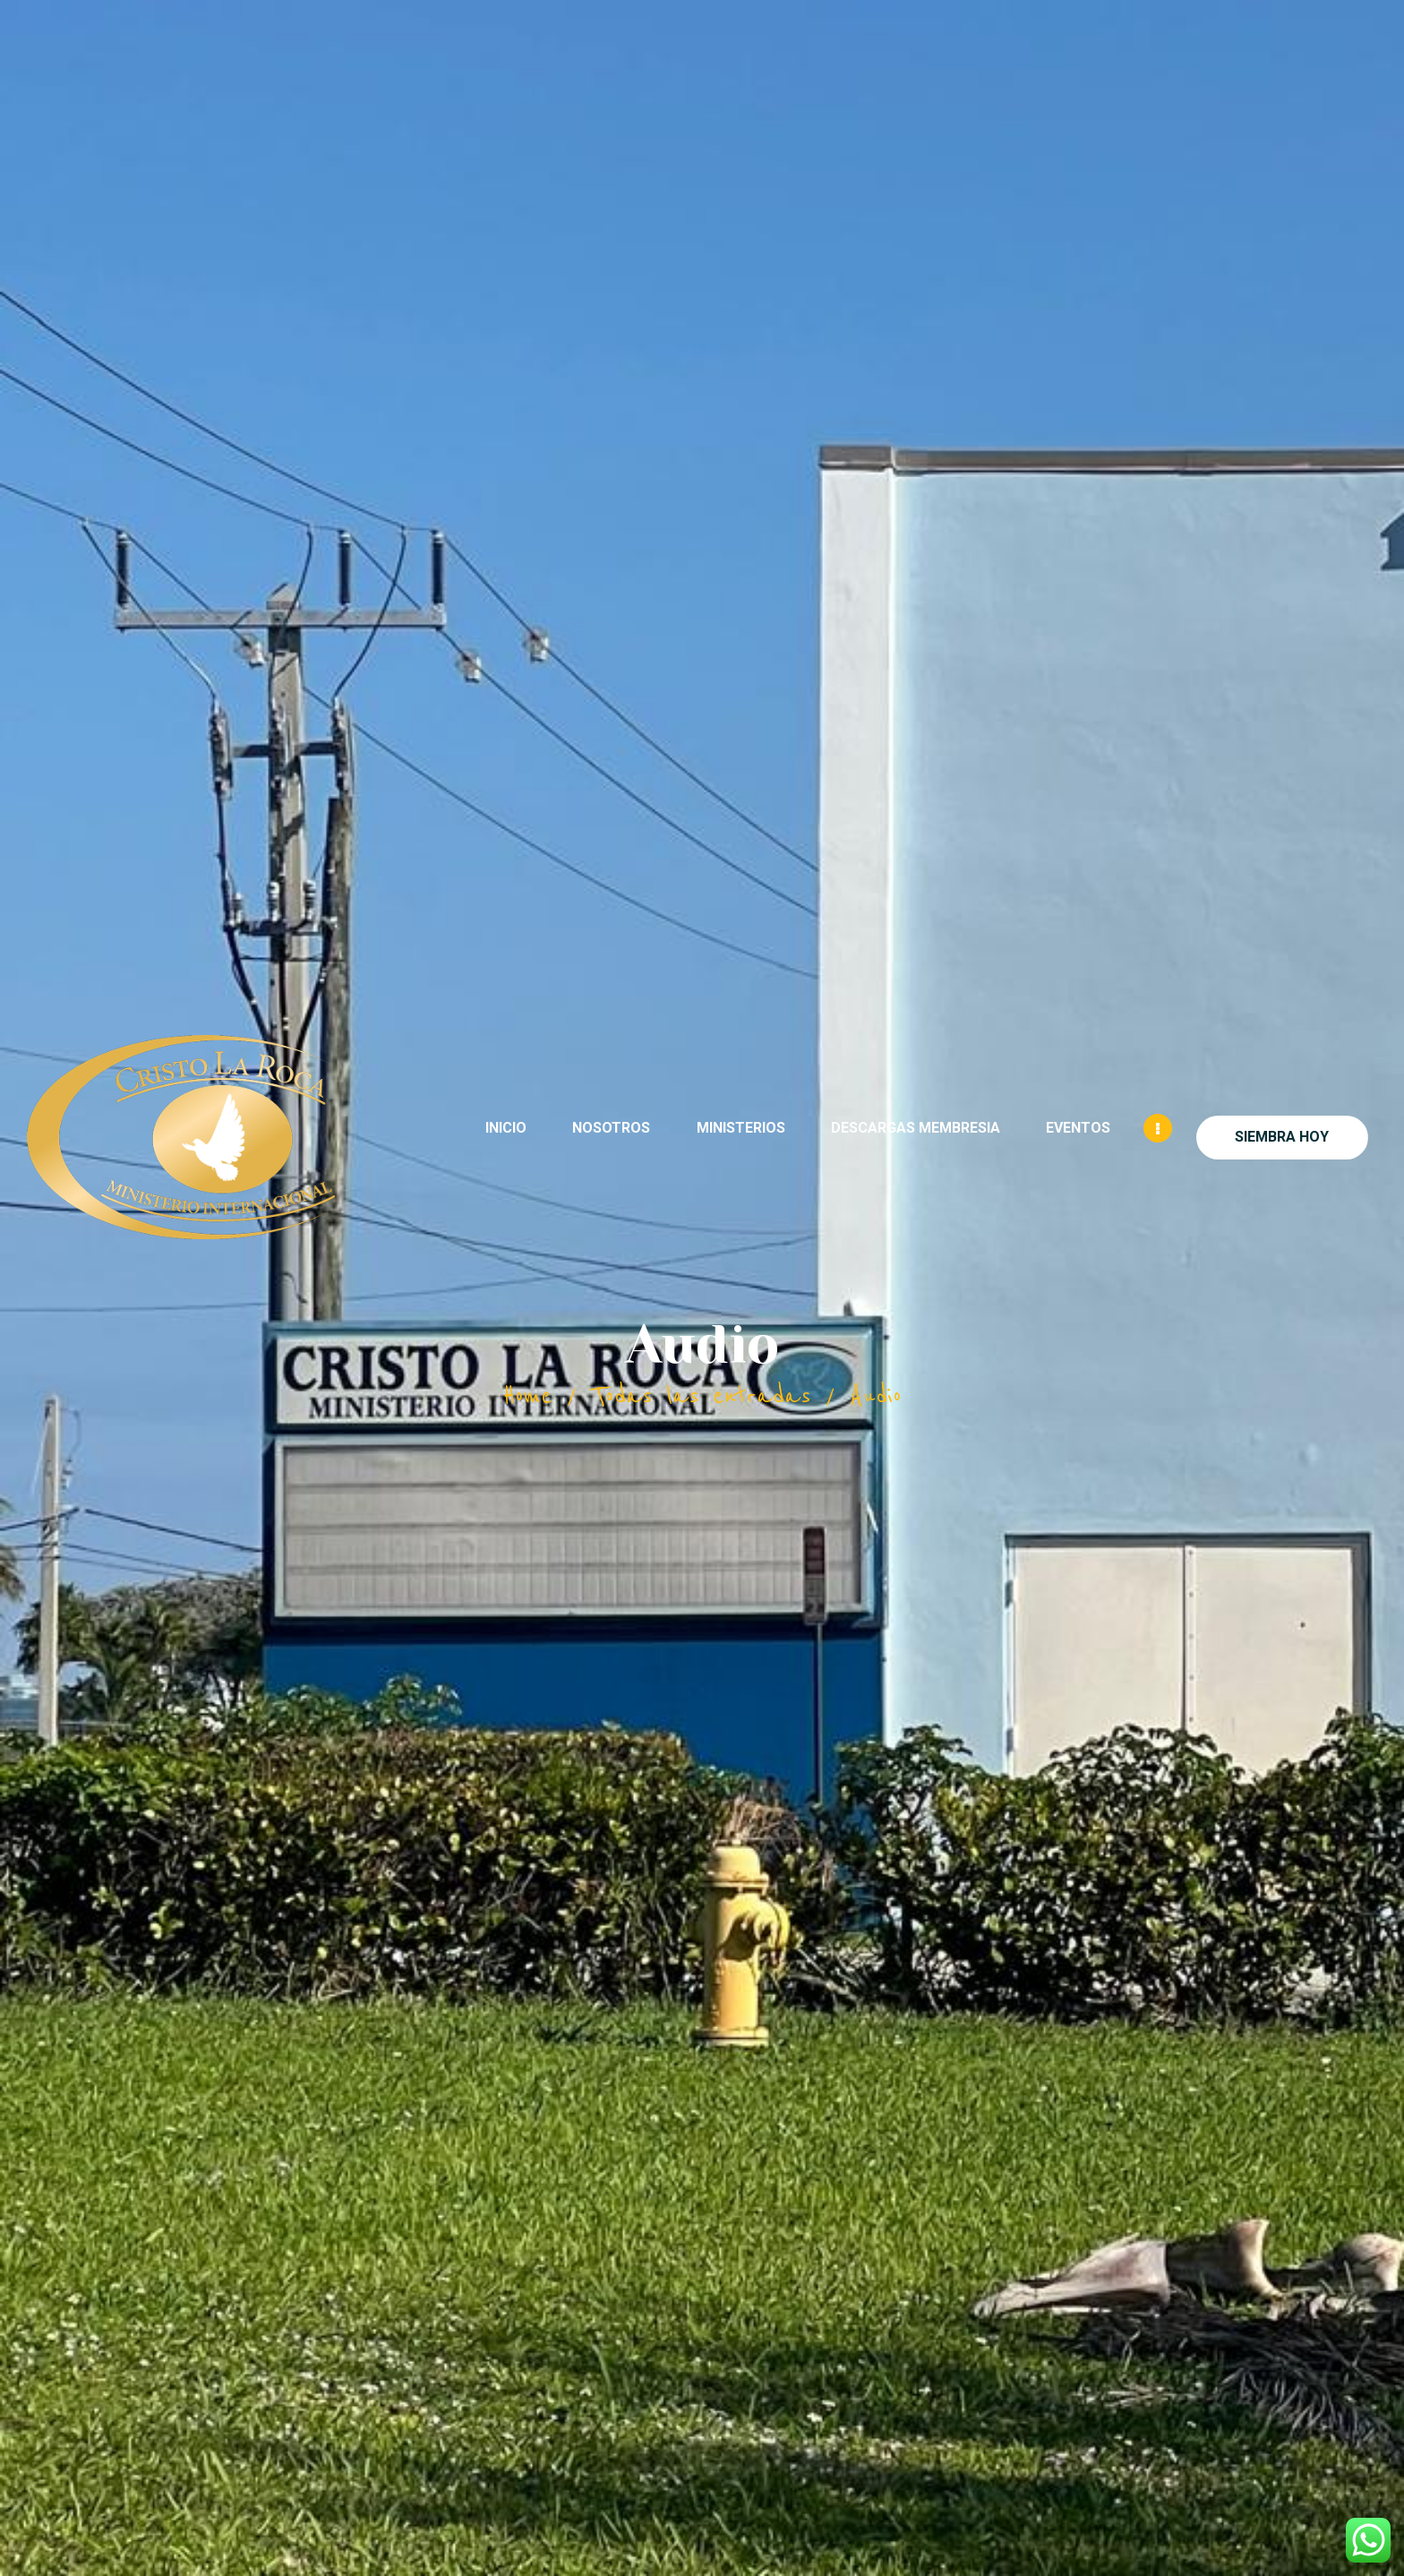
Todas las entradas (701, 1396)
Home (527, 1396)
